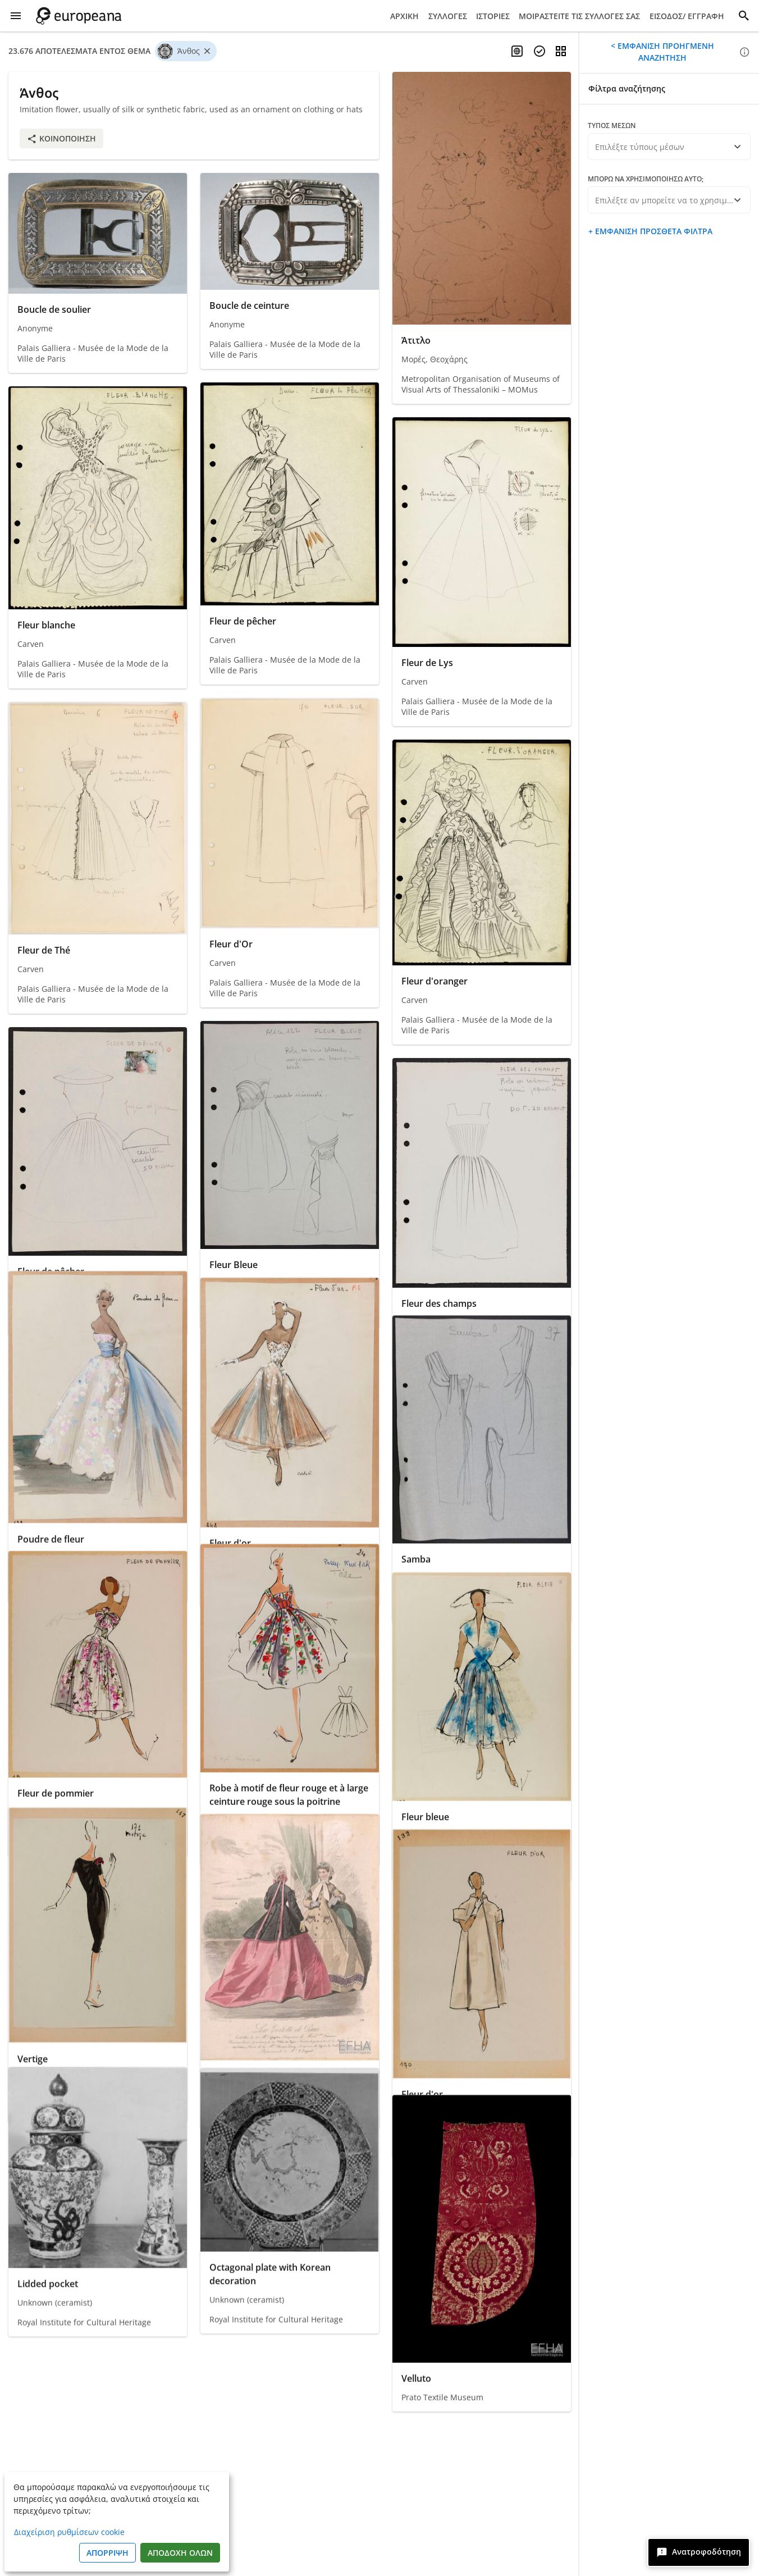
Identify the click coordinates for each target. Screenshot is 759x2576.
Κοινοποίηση (61, 138)
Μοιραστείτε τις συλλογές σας (579, 16)
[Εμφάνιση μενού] (15, 15)
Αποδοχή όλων (180, 2552)
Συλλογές (447, 16)
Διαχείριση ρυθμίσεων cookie (69, 2532)
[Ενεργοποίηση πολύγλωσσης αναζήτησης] (517, 51)
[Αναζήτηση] (744, 15)
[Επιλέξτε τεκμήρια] (539, 51)
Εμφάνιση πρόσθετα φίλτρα (652, 231)
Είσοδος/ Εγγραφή (687, 16)
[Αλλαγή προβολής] (561, 51)
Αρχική (404, 16)
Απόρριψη (107, 2552)
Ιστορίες (493, 16)
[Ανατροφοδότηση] (698, 2552)
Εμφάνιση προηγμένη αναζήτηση (664, 51)
